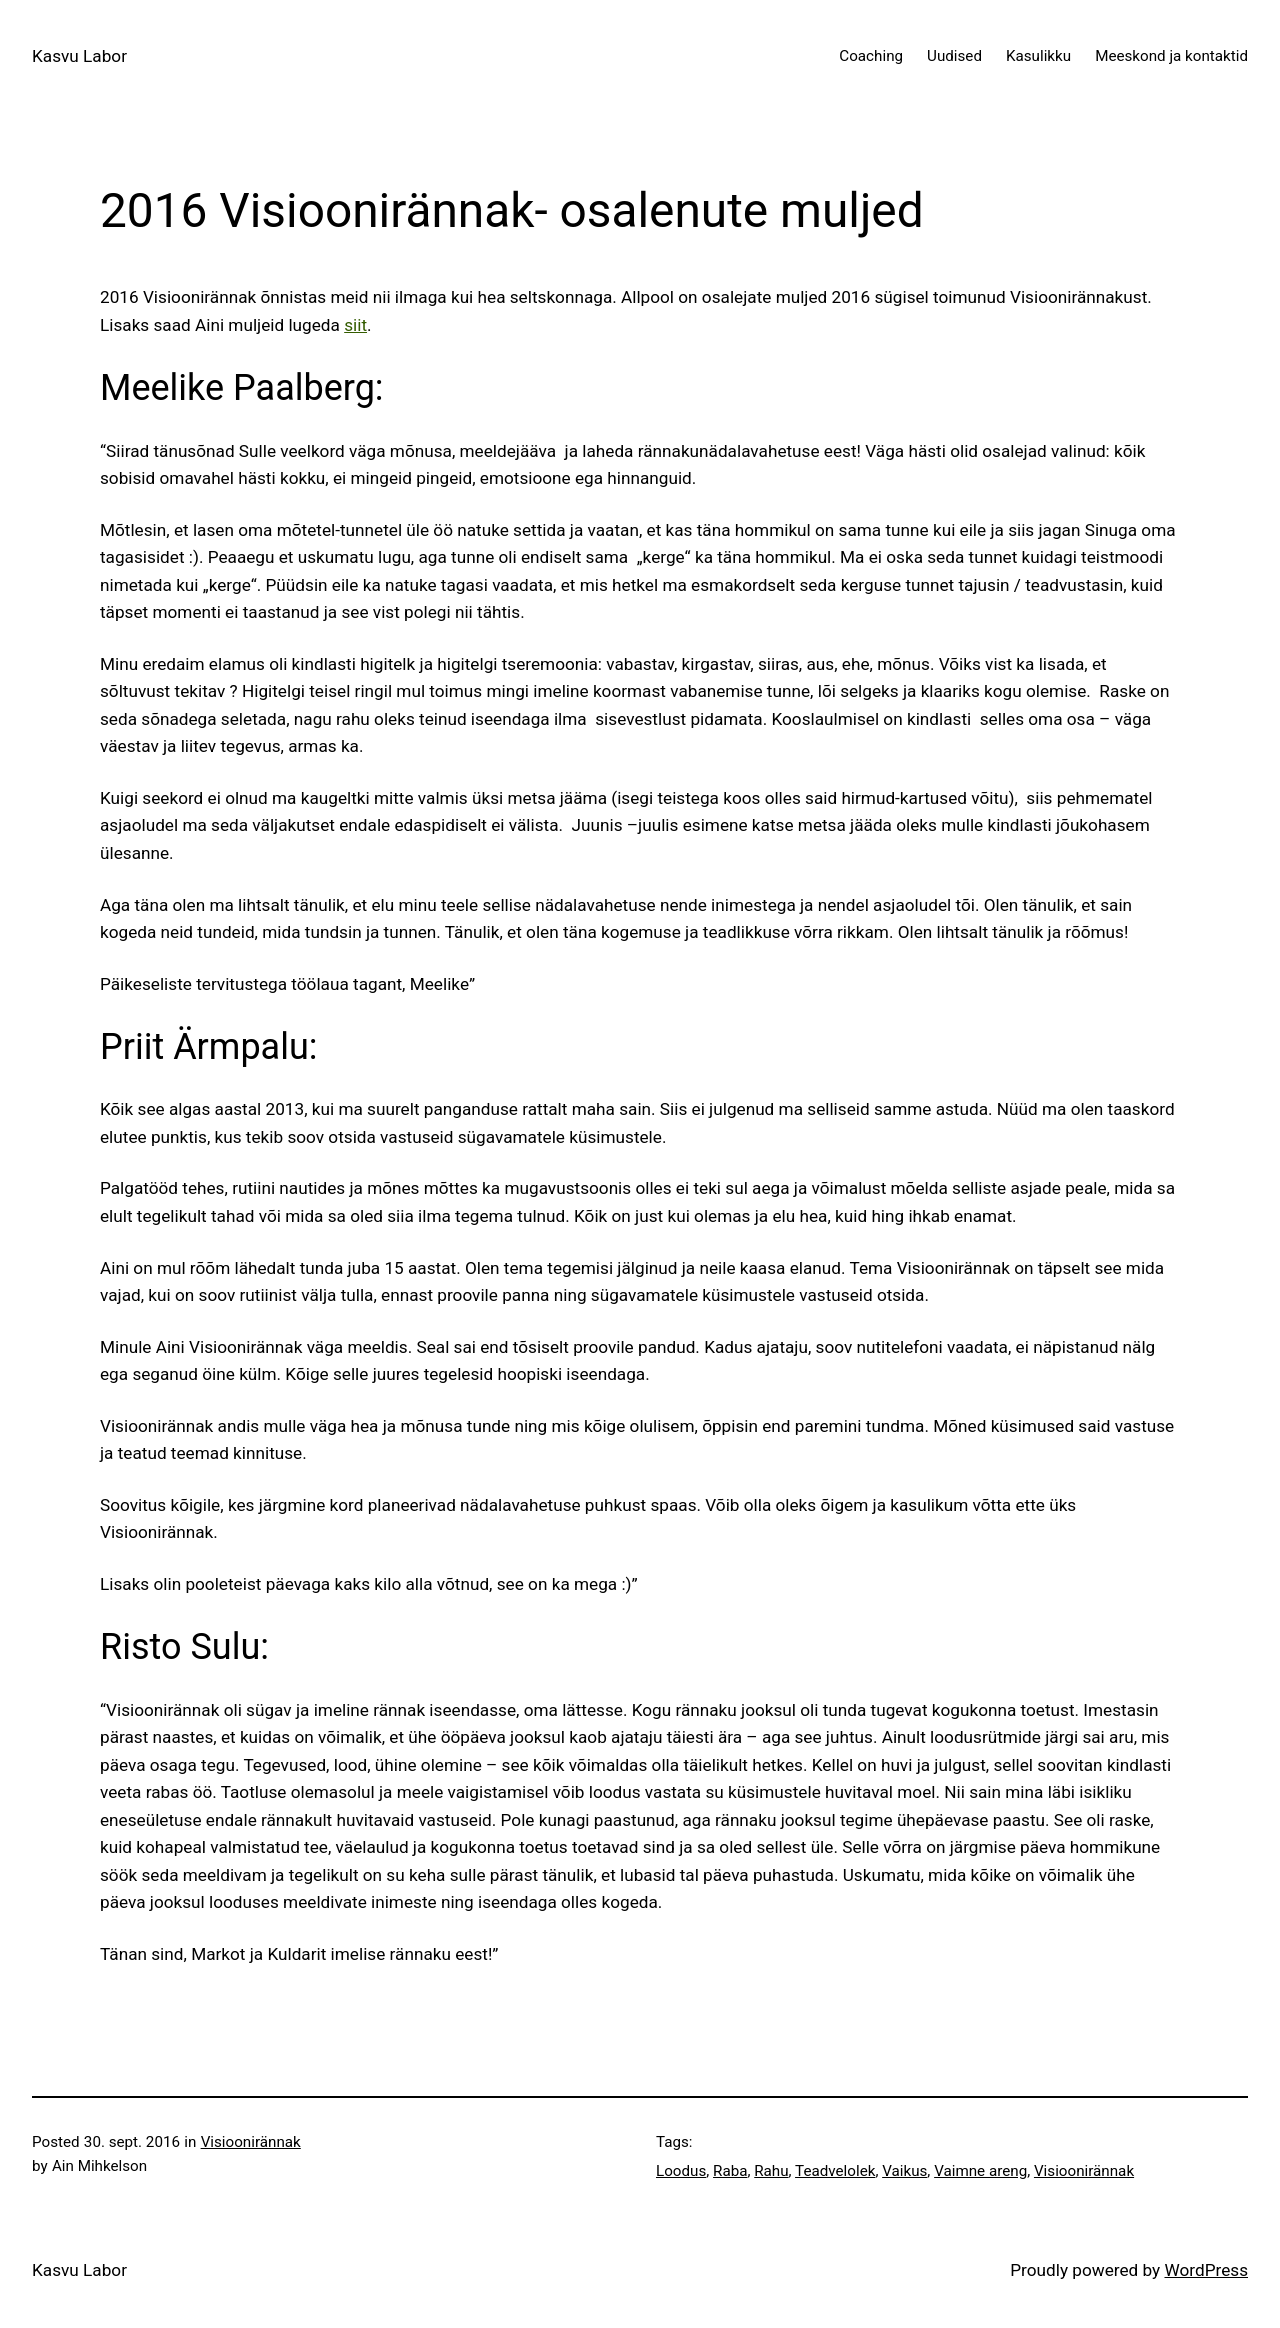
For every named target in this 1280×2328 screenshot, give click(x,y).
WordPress (1206, 2270)
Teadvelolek (835, 2171)
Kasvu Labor (79, 56)
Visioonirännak (251, 2142)
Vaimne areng (980, 2171)
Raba (730, 2171)
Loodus (681, 2171)
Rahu (771, 2171)
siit (355, 325)
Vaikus (904, 2171)
